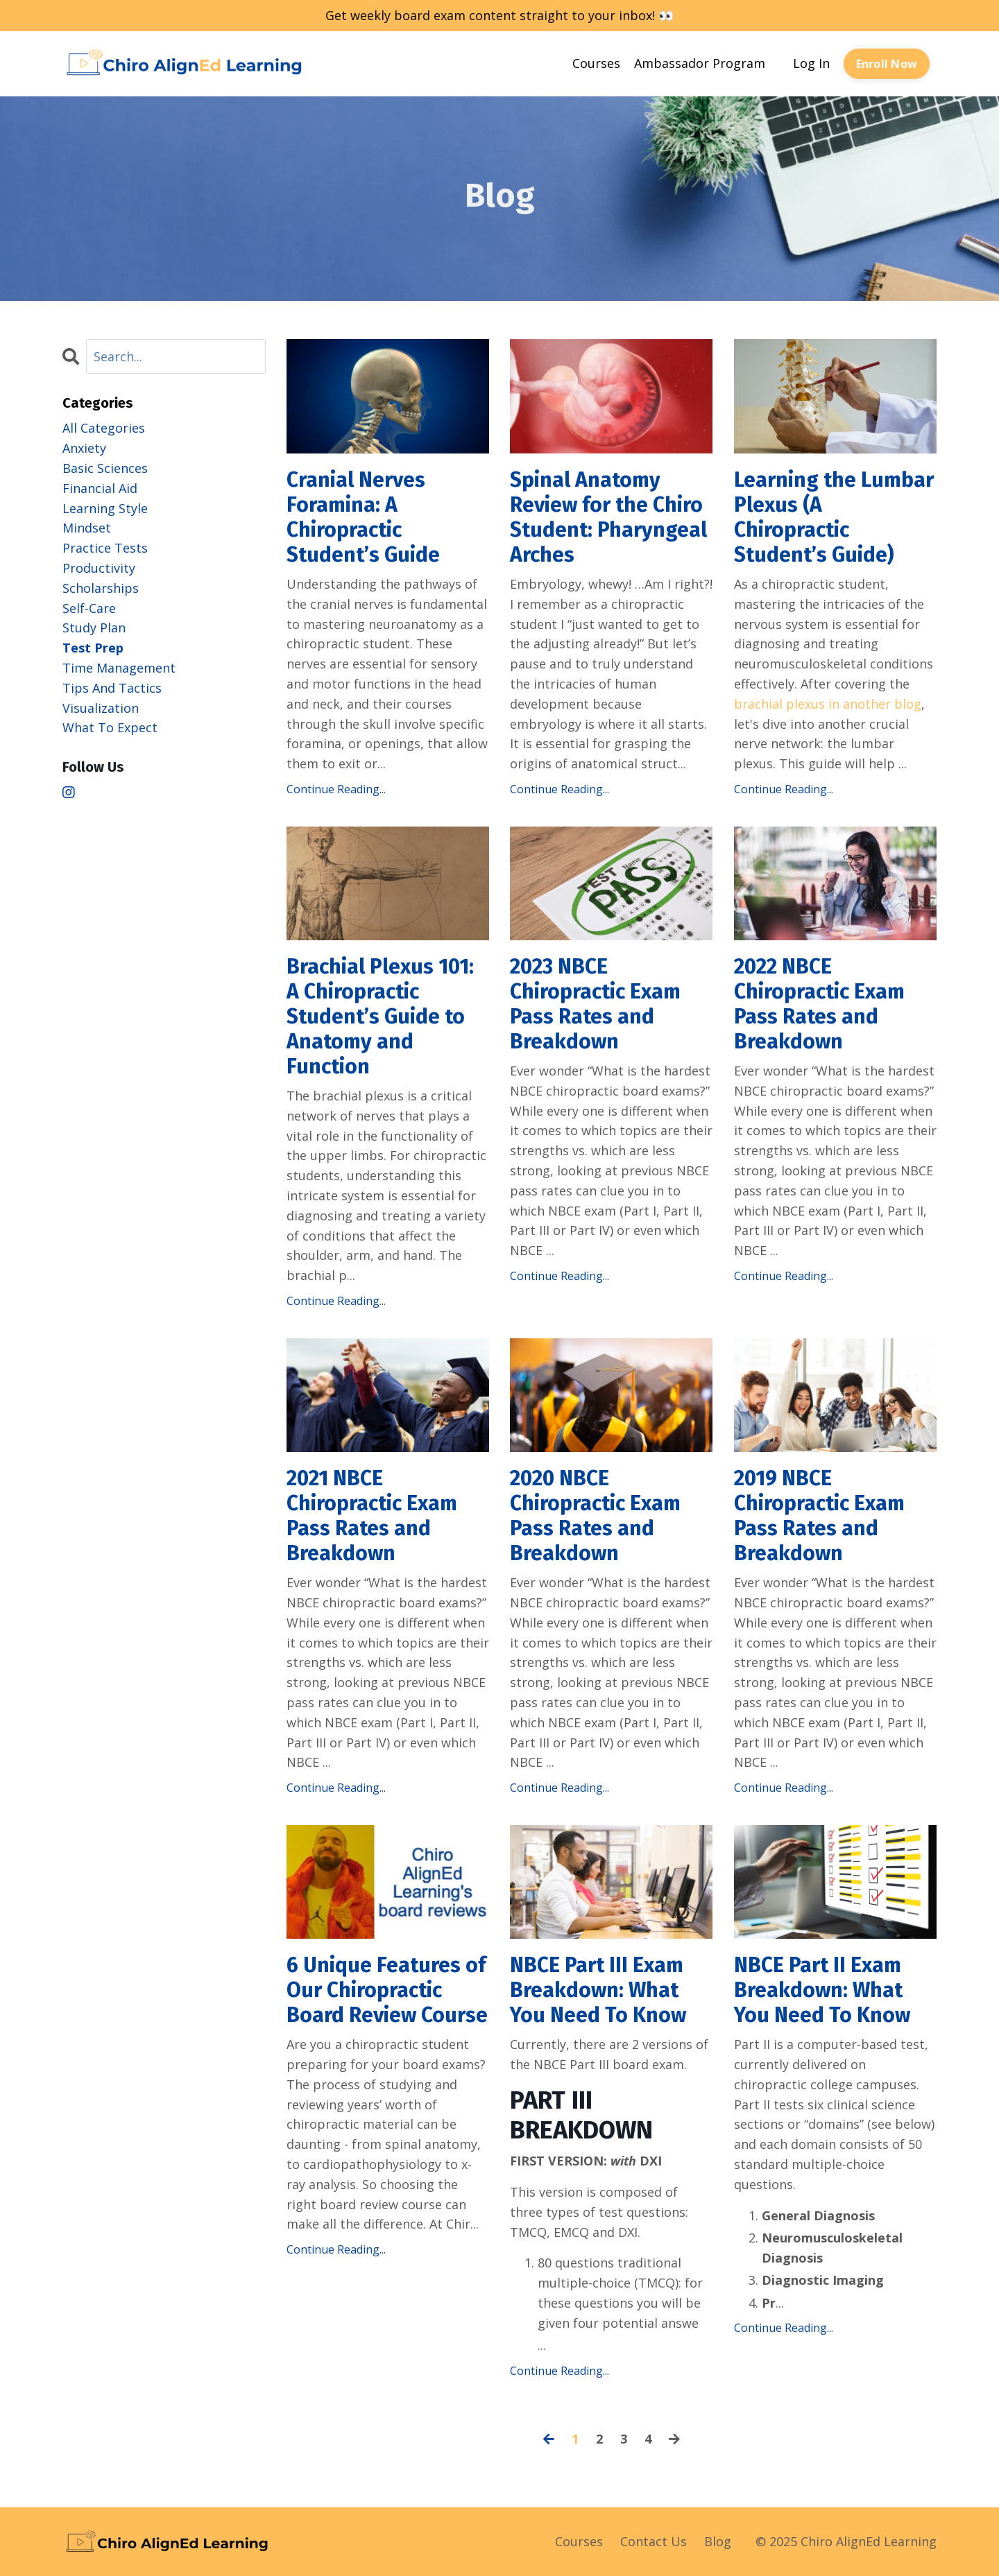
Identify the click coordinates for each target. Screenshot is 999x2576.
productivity (98, 568)
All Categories (103, 428)
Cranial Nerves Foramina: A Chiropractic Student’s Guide (363, 517)
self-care (89, 608)
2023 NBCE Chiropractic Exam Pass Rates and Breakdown (595, 1004)
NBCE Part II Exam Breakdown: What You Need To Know (822, 1990)
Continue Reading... (336, 789)
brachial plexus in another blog (827, 703)
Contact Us (653, 2541)
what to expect (109, 727)
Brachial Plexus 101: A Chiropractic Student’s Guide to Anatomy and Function (380, 1016)
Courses (596, 63)
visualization (100, 708)
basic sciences (105, 468)
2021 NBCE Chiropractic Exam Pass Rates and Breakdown (372, 1516)
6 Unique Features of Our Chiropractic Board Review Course (387, 1990)
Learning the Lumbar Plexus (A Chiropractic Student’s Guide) (834, 517)
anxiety (84, 448)
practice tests (105, 547)
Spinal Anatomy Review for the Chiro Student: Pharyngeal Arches (608, 517)
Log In (811, 63)
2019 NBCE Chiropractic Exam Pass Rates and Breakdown (819, 1516)
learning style (105, 508)
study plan (94, 627)
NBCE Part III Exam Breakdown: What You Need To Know (598, 1990)
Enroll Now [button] (887, 63)
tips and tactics (112, 688)
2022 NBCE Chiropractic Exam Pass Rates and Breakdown (819, 1004)
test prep (92, 647)
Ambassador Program (699, 63)
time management (119, 667)
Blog (717, 2541)
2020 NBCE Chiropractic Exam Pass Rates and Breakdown (595, 1516)
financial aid (99, 488)
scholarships (100, 588)
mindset (86, 527)
